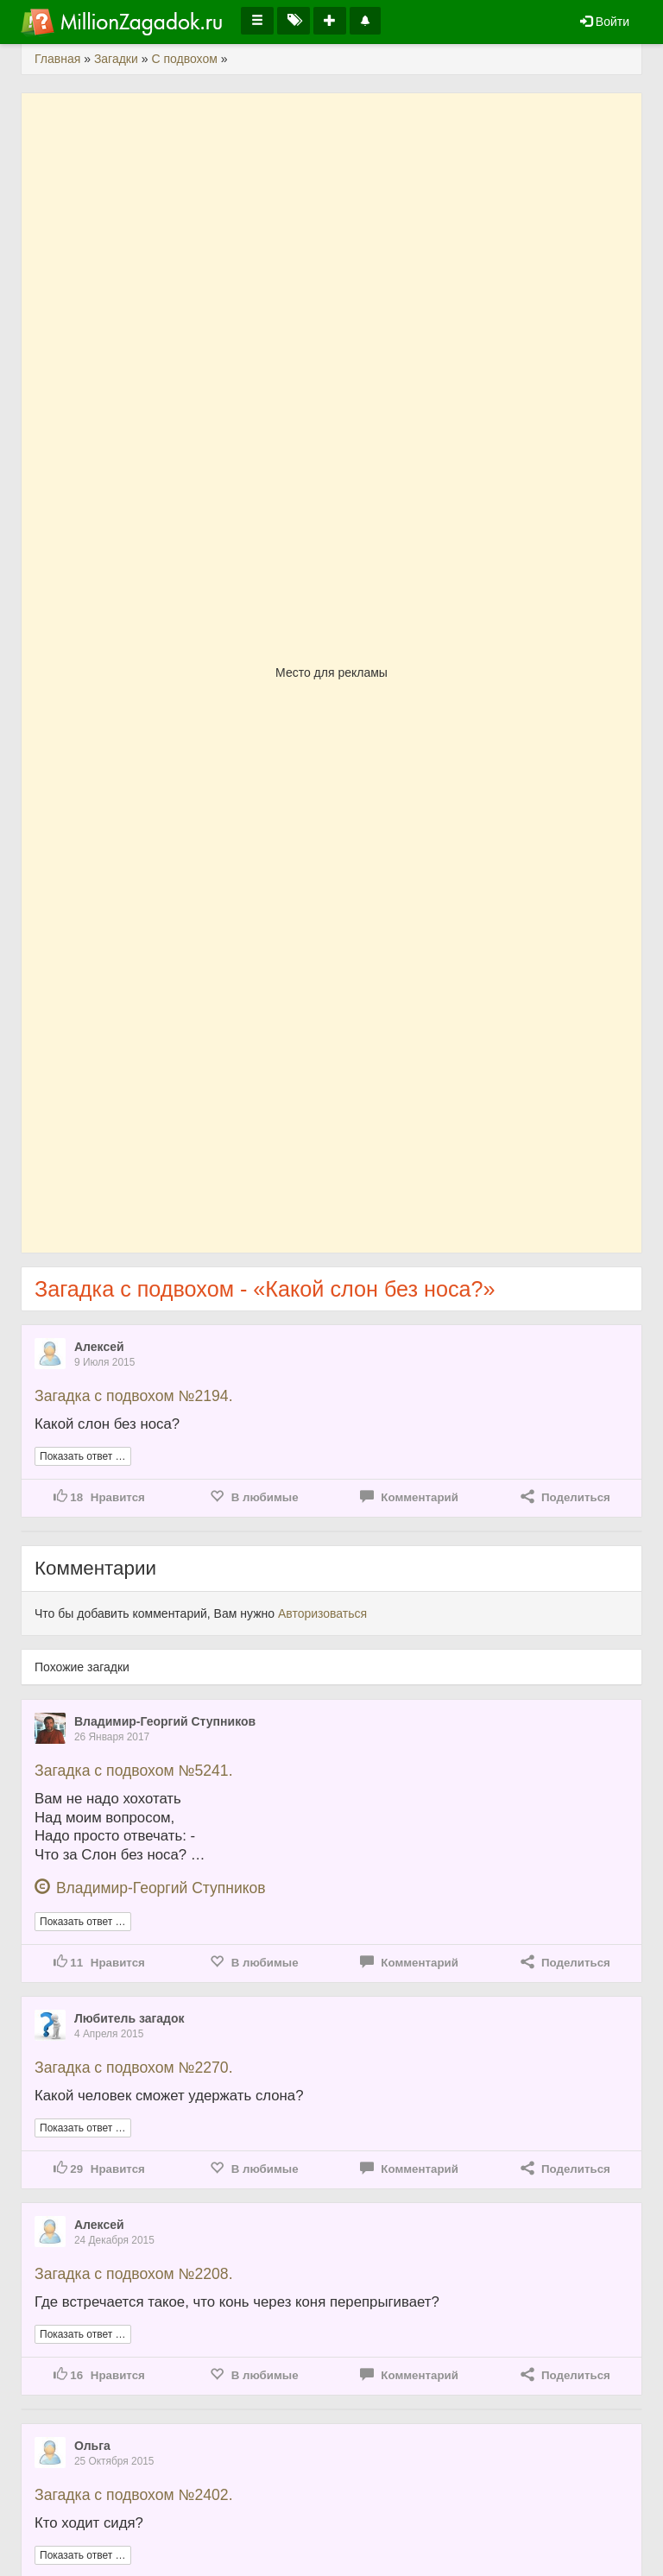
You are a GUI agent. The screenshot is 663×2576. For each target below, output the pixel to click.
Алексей (99, 1347)
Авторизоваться (322, 1613)
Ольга (92, 2446)
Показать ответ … (83, 1456)
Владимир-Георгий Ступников (165, 1721)
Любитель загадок (129, 2018)
